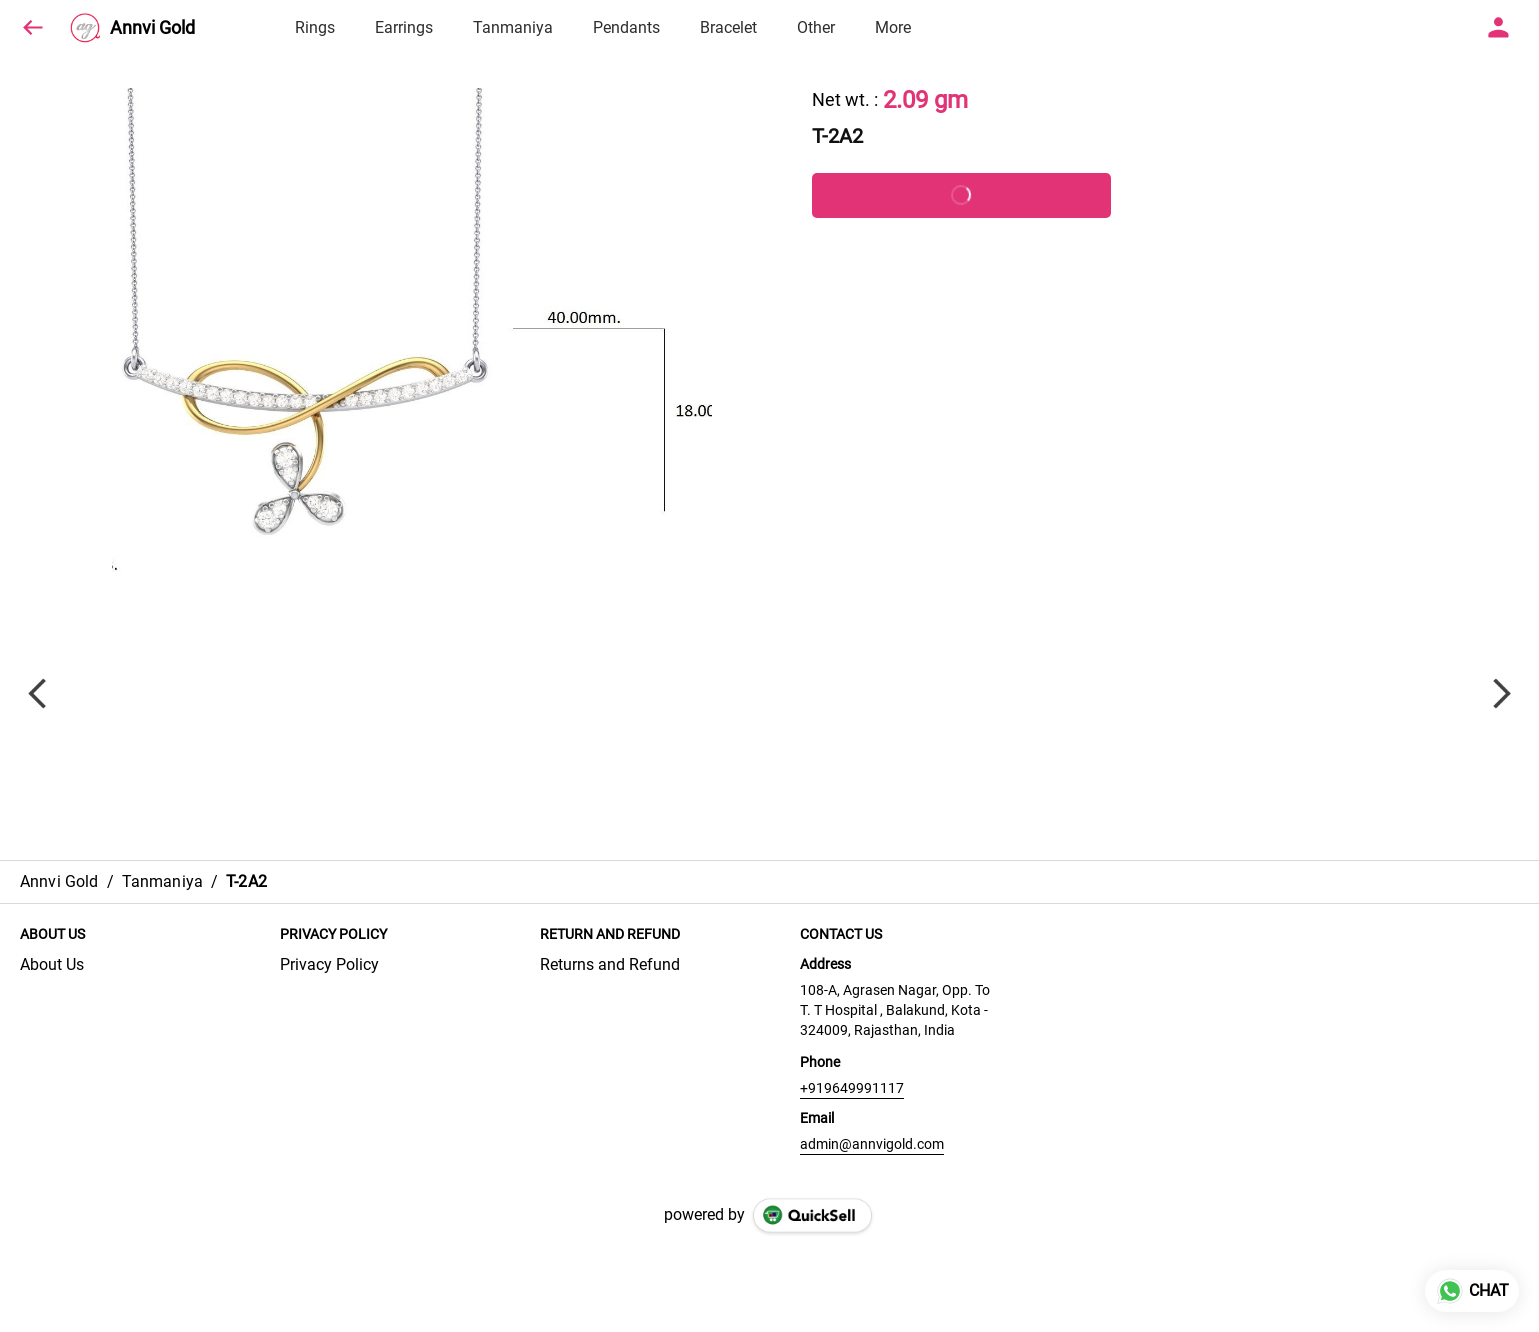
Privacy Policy (329, 964)
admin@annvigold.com (872, 1144)
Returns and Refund (610, 964)
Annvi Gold (152, 28)
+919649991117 (852, 1088)
